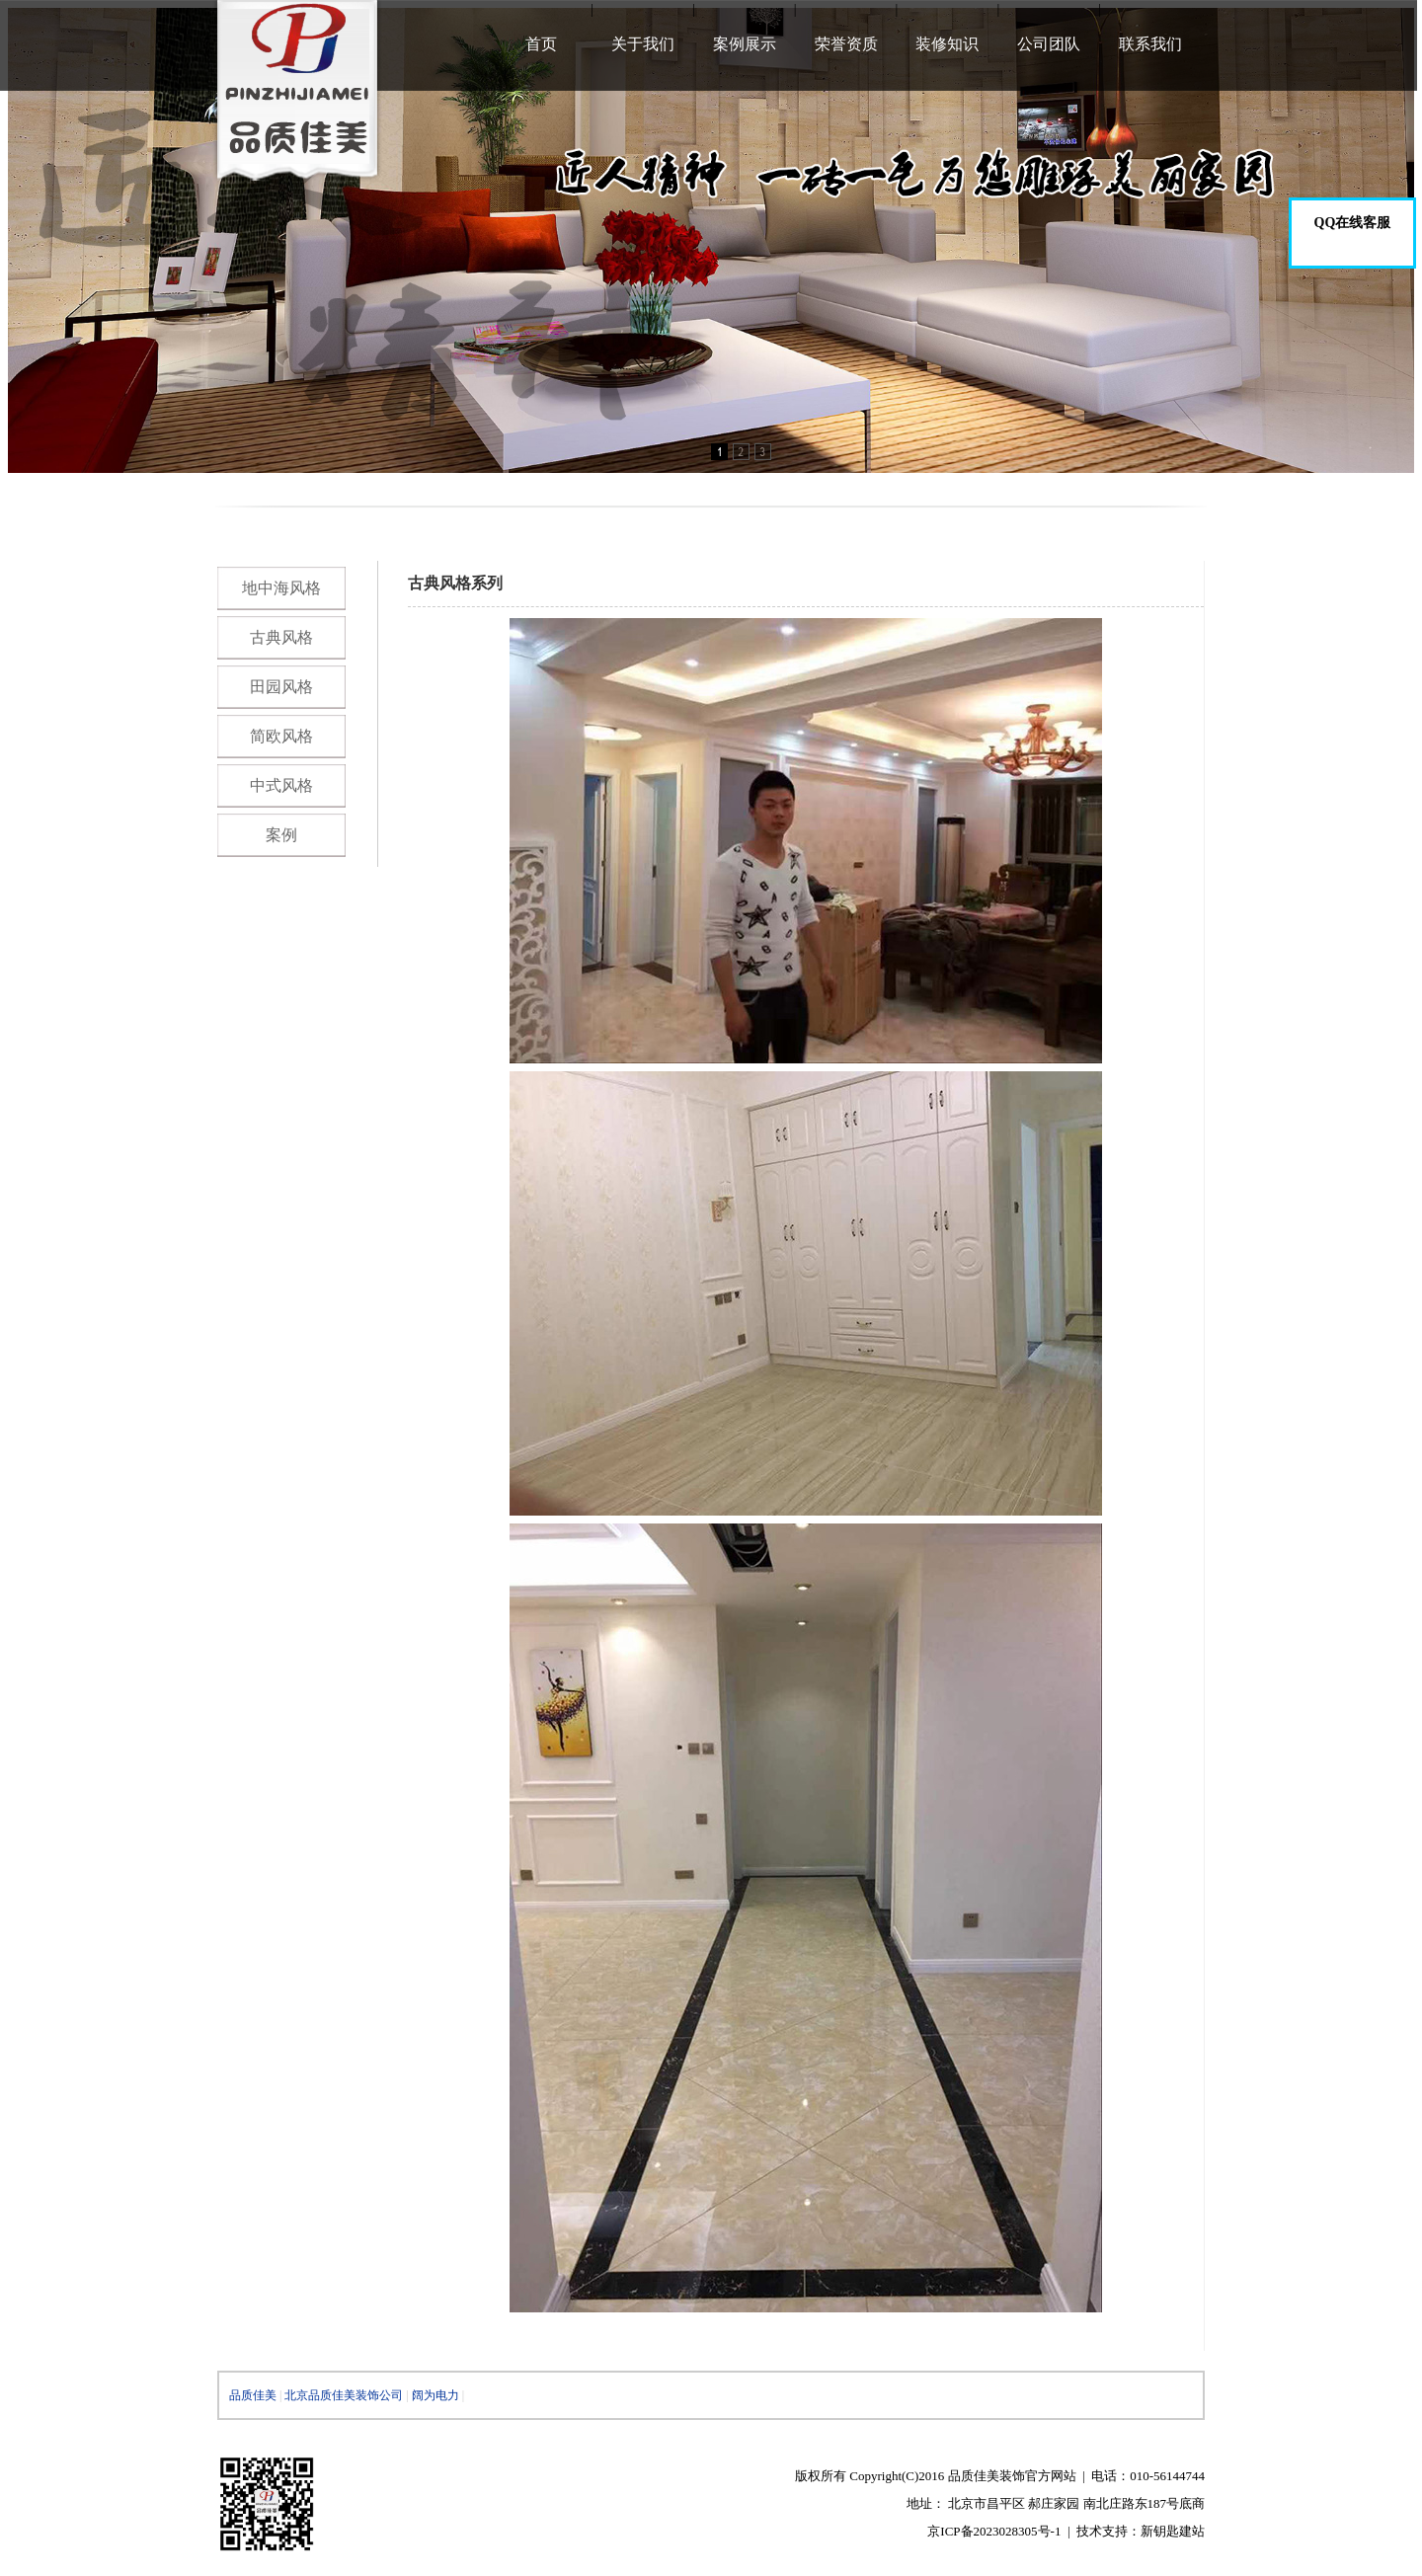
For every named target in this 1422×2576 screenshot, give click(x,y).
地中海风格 (281, 588)
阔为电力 (435, 2395)
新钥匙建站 (1173, 2531)
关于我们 (642, 44)
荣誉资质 (846, 44)
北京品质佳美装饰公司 (343, 2395)
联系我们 (1150, 44)
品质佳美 (252, 2395)
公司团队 (1048, 44)
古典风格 (281, 637)
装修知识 (947, 44)
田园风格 (281, 686)
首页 (541, 44)
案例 (281, 834)
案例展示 (744, 44)
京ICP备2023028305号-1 (994, 2531)
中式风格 (281, 785)
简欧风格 (281, 736)
